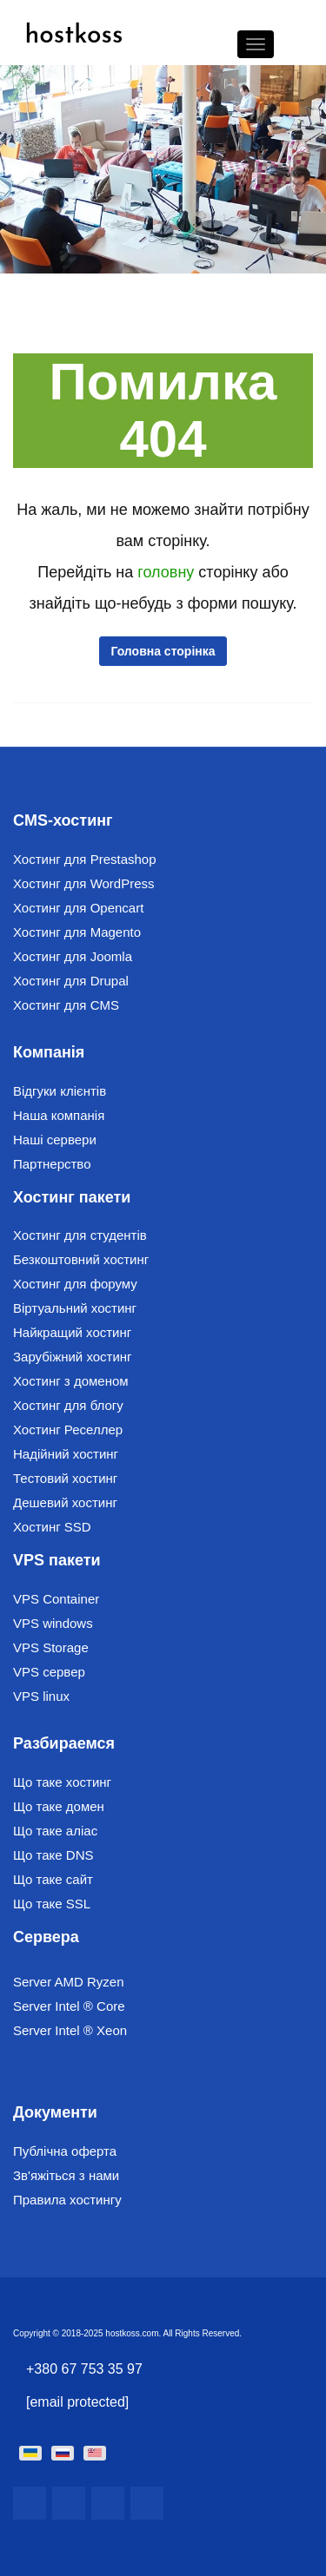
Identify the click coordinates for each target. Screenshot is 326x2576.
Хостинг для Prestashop (84, 859)
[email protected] (77, 2402)
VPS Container (56, 1598)
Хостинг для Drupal (71, 980)
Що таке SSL (51, 1903)
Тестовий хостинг (65, 1478)
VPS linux (41, 1696)
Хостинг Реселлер (68, 1429)
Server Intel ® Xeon (70, 2030)
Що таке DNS (53, 1855)
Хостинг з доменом (71, 1381)
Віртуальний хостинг (74, 1308)
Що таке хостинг (62, 1782)
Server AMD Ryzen (68, 1981)
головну (167, 572)
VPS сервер (49, 1671)
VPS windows (53, 1623)
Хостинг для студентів (80, 1235)
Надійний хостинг (65, 1453)
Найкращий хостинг (72, 1332)
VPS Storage (51, 1647)
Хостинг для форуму (75, 1283)
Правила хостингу (67, 2199)
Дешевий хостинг (65, 1502)
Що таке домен (58, 1806)
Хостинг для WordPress (84, 883)
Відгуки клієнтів (59, 1091)
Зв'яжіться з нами (66, 2175)
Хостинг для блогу (68, 1405)
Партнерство (52, 1163)
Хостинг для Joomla (72, 956)
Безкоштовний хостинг (81, 1259)
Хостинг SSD (52, 1526)
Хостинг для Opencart (78, 907)
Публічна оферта (64, 2151)
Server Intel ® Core (69, 2006)
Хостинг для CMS (66, 1005)
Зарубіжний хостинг (72, 1356)
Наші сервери (54, 1139)
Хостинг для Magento (77, 932)
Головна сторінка (162, 651)
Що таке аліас (55, 1830)
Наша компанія (58, 1115)
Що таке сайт (53, 1879)
